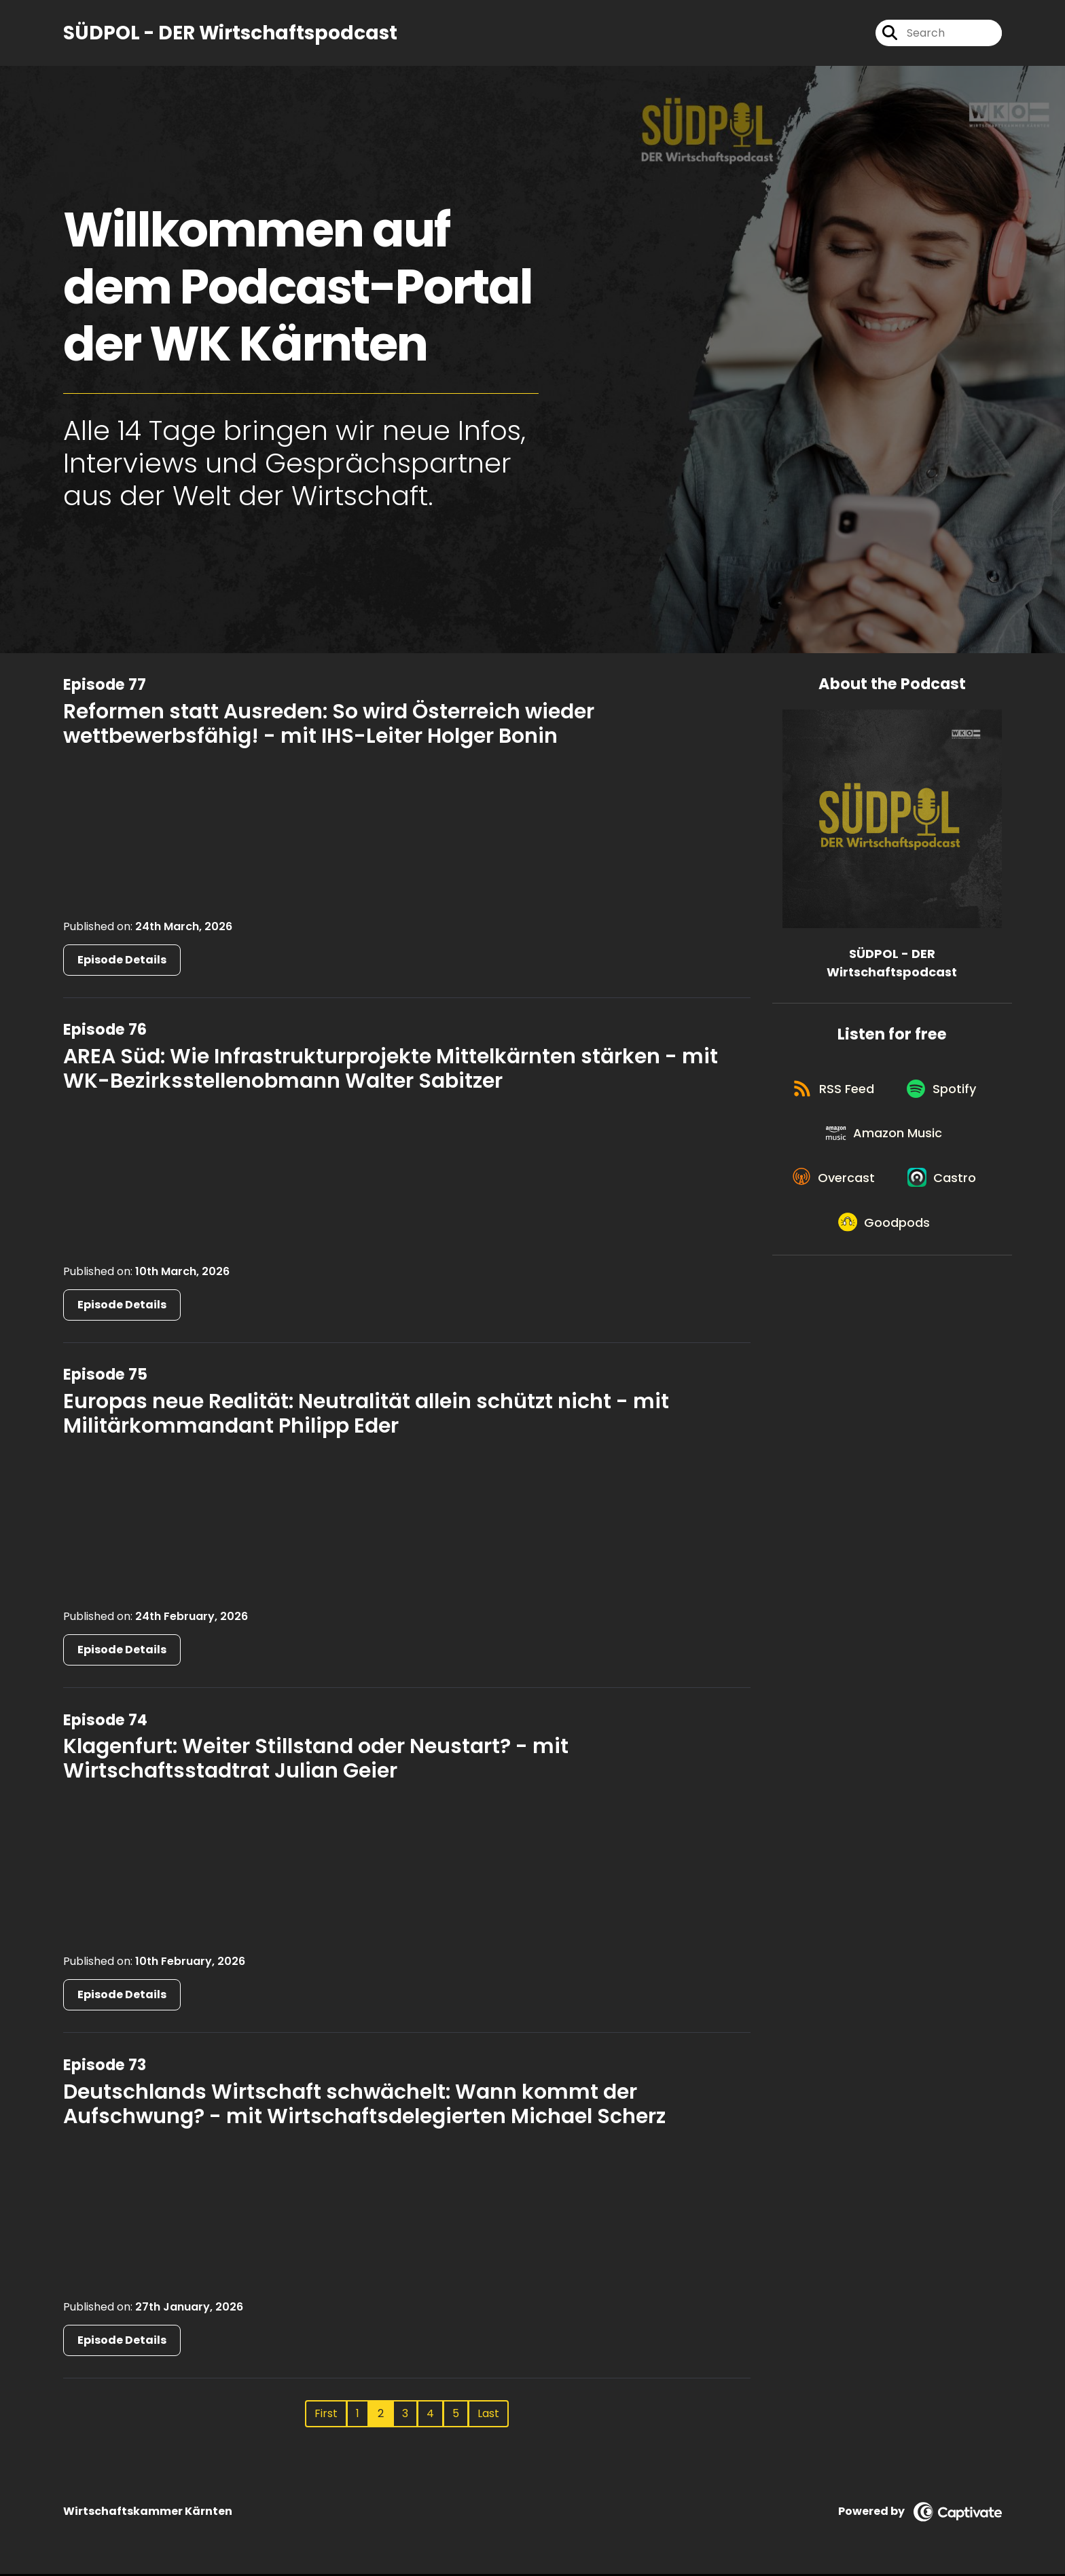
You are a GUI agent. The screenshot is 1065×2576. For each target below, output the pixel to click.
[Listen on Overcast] (885, 1238)
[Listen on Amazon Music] (885, 1189)
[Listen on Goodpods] (885, 1336)
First (326, 2415)
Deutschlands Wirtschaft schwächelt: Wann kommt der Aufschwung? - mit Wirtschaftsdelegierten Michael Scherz (364, 2105)
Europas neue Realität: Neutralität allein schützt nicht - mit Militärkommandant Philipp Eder (366, 1415)
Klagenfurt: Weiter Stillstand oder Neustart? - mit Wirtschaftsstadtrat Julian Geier (315, 1760)
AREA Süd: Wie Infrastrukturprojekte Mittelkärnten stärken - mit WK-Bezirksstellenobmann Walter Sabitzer (390, 1070)
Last (488, 2415)
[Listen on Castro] (885, 1287)
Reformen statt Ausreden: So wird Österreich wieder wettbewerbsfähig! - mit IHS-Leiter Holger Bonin (328, 725)
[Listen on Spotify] (885, 1141)
